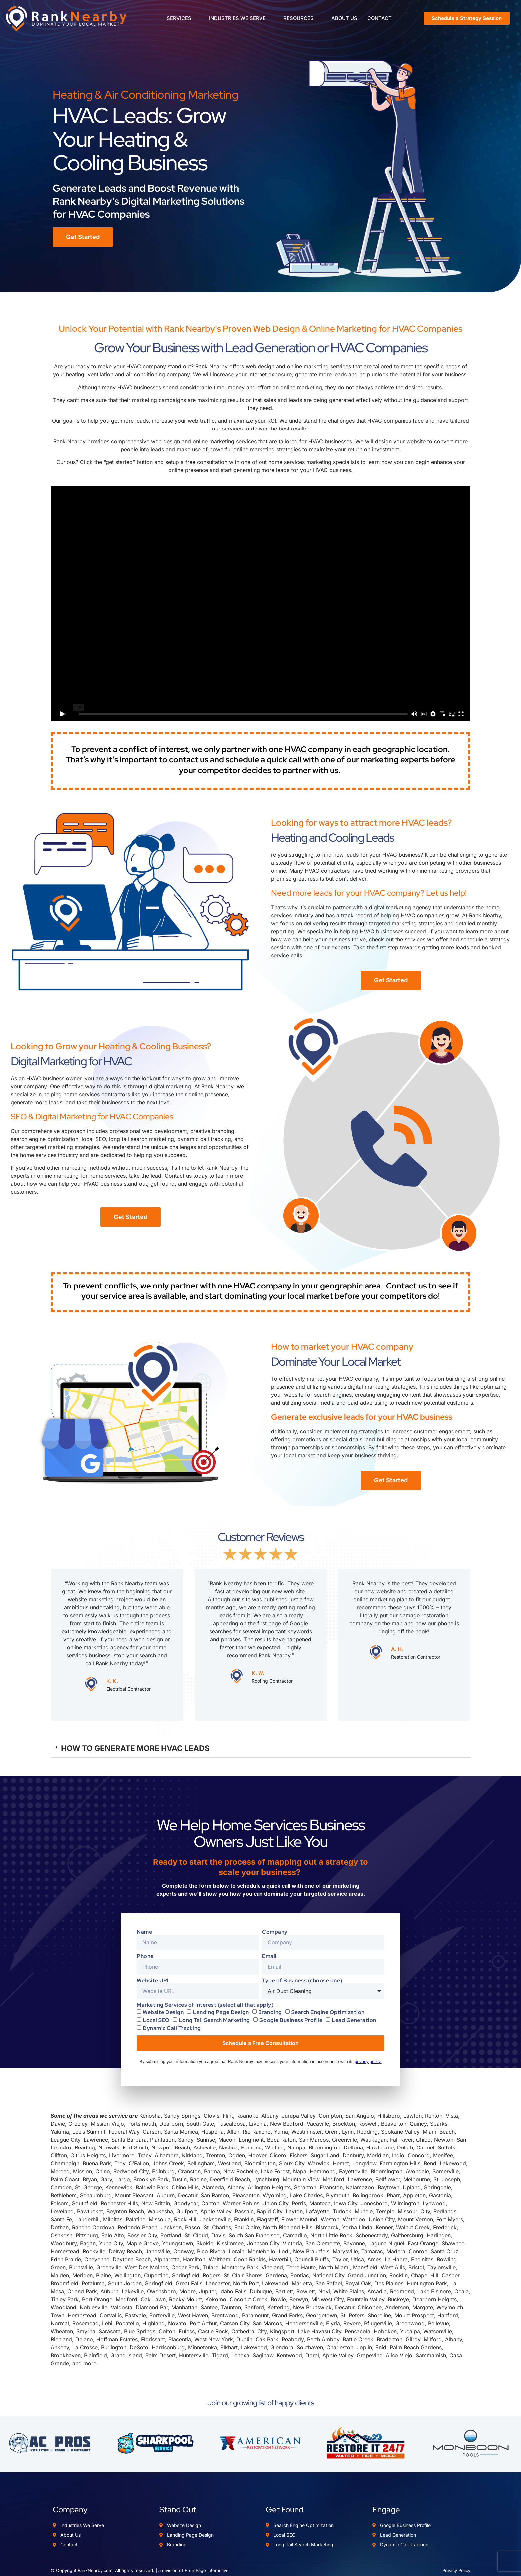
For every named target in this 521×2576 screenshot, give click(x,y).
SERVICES (181, 18)
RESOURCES (301, 18)
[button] (260, 1749)
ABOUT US (344, 18)
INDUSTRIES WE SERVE (239, 18)
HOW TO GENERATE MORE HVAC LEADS (135, 1748)
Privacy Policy (456, 2570)
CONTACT (379, 18)
